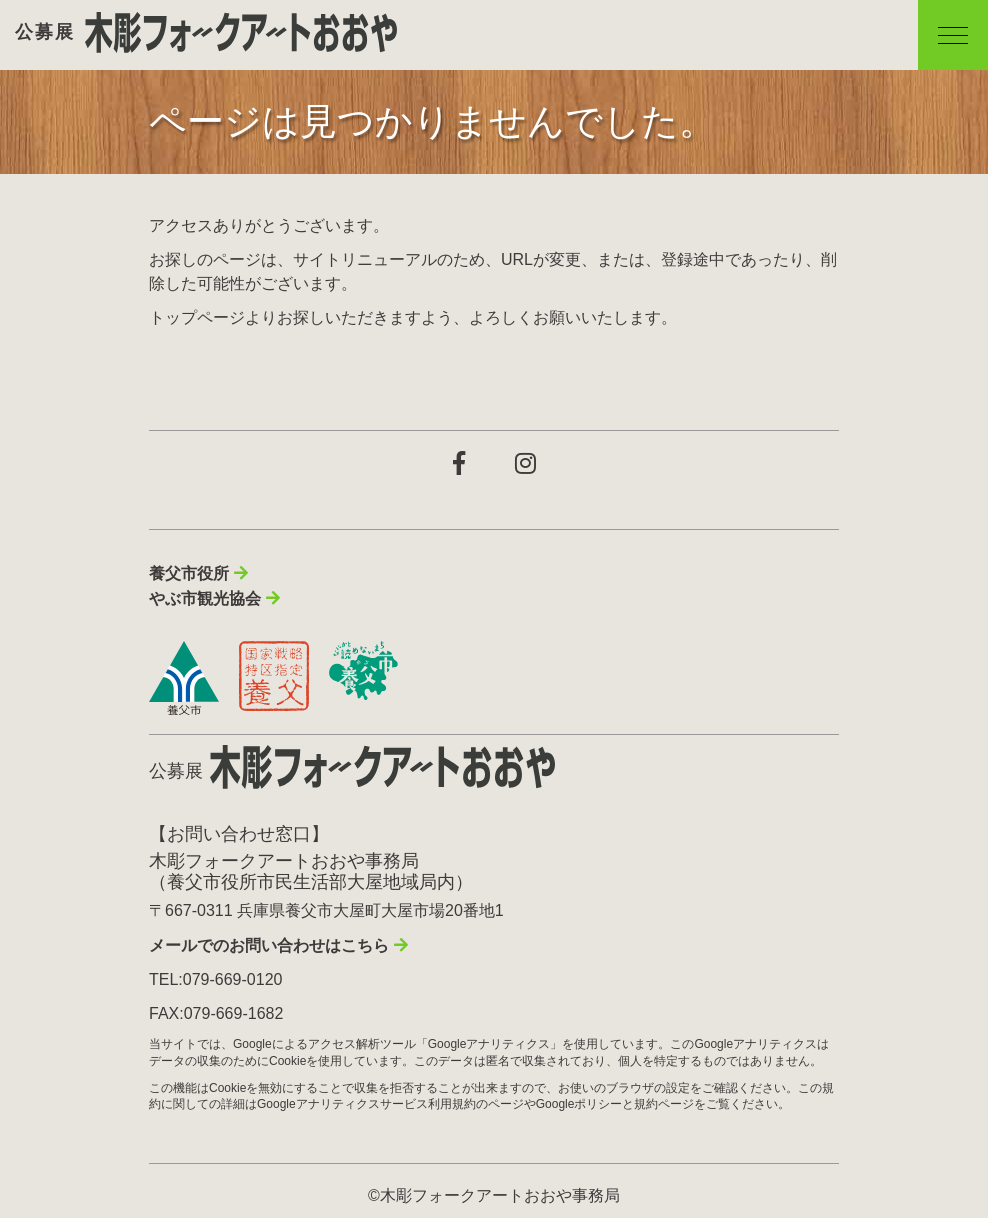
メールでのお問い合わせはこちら (269, 945)
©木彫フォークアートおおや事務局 (494, 1195)
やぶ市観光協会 (205, 598)
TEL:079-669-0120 (215, 979)
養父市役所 (189, 573)
